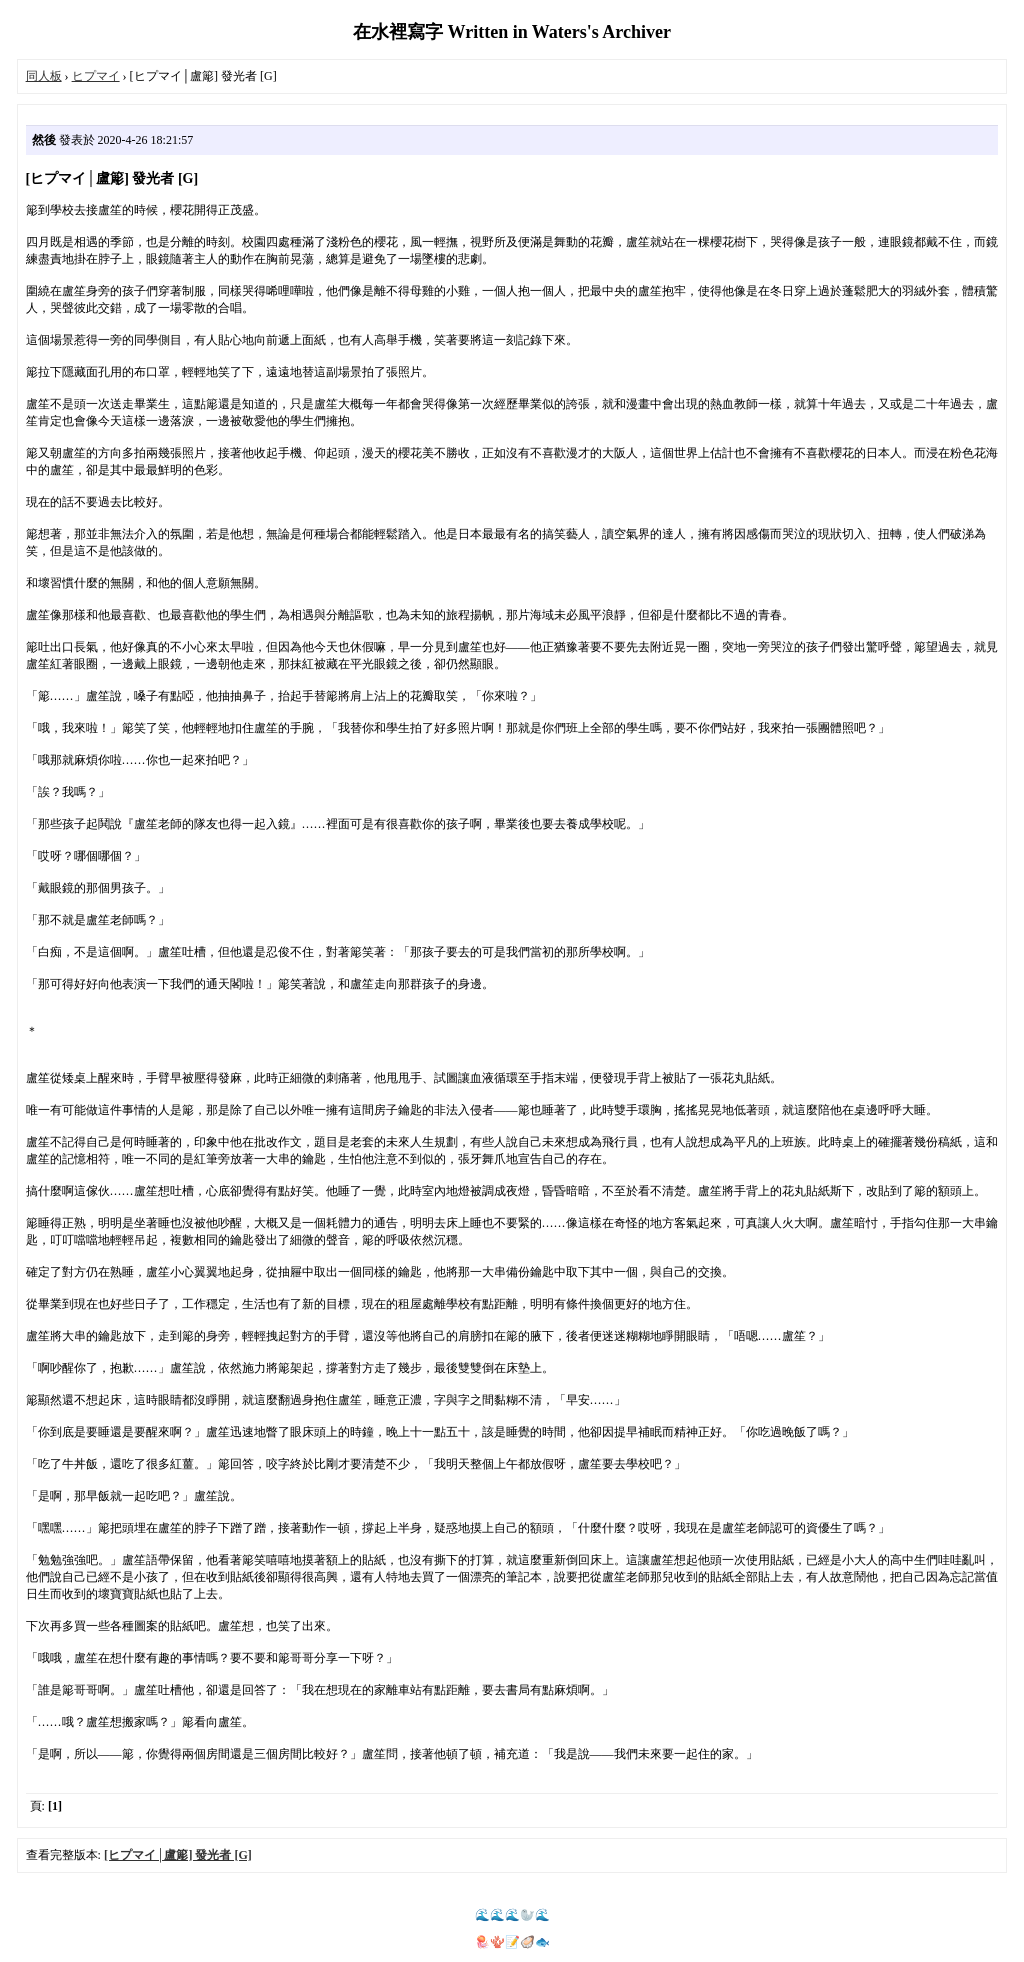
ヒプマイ (96, 76)
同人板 (44, 76)
